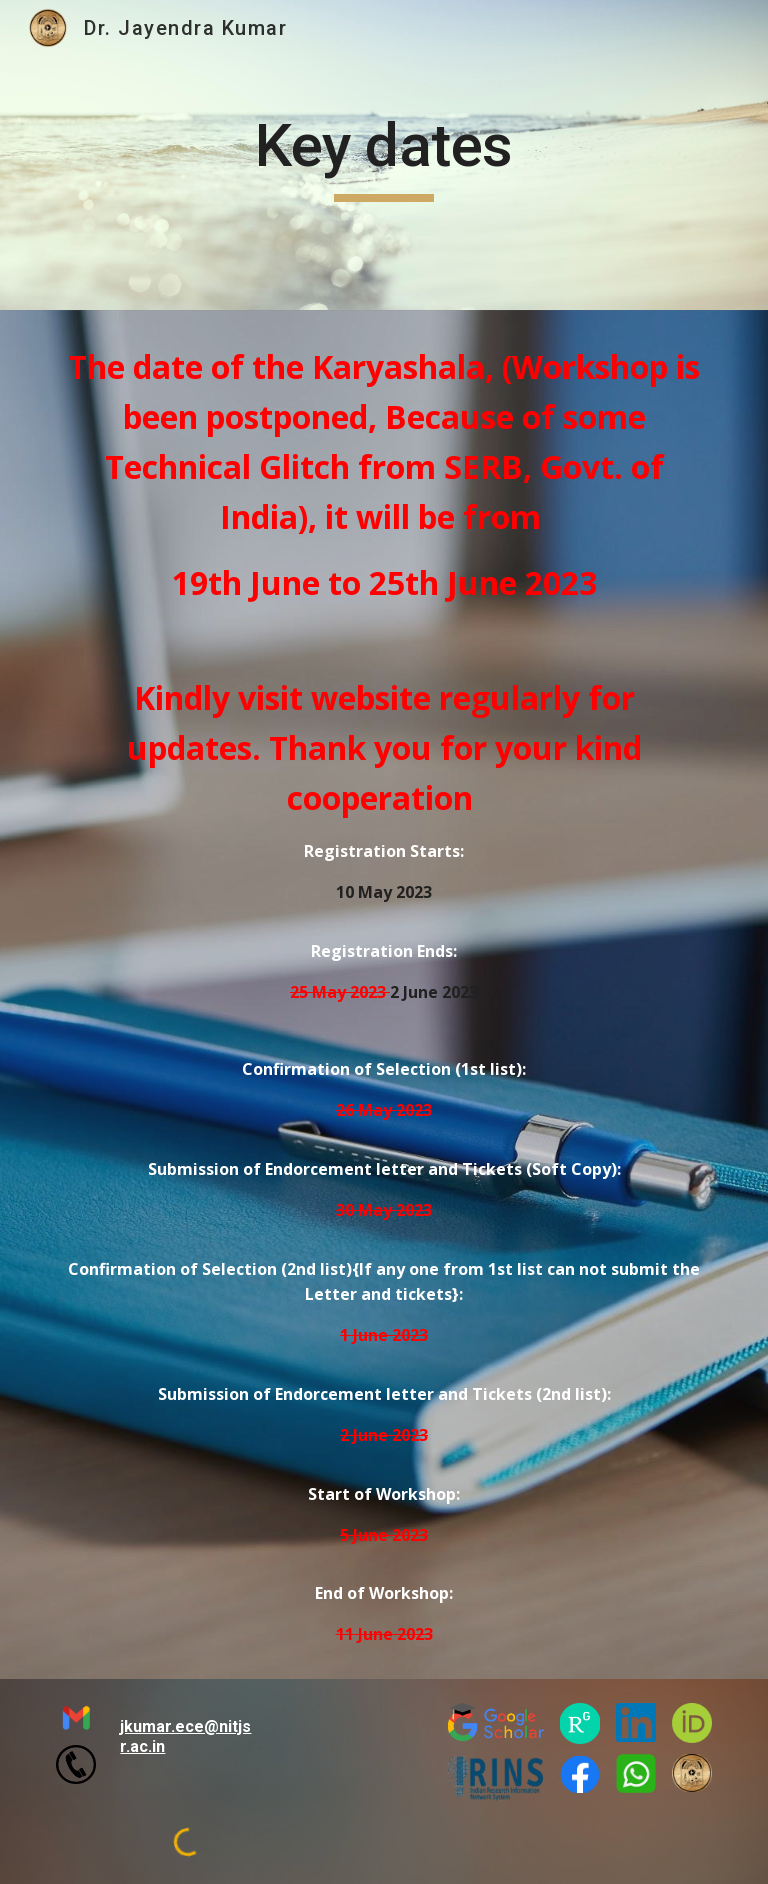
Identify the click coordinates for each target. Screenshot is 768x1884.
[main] (383, 155)
